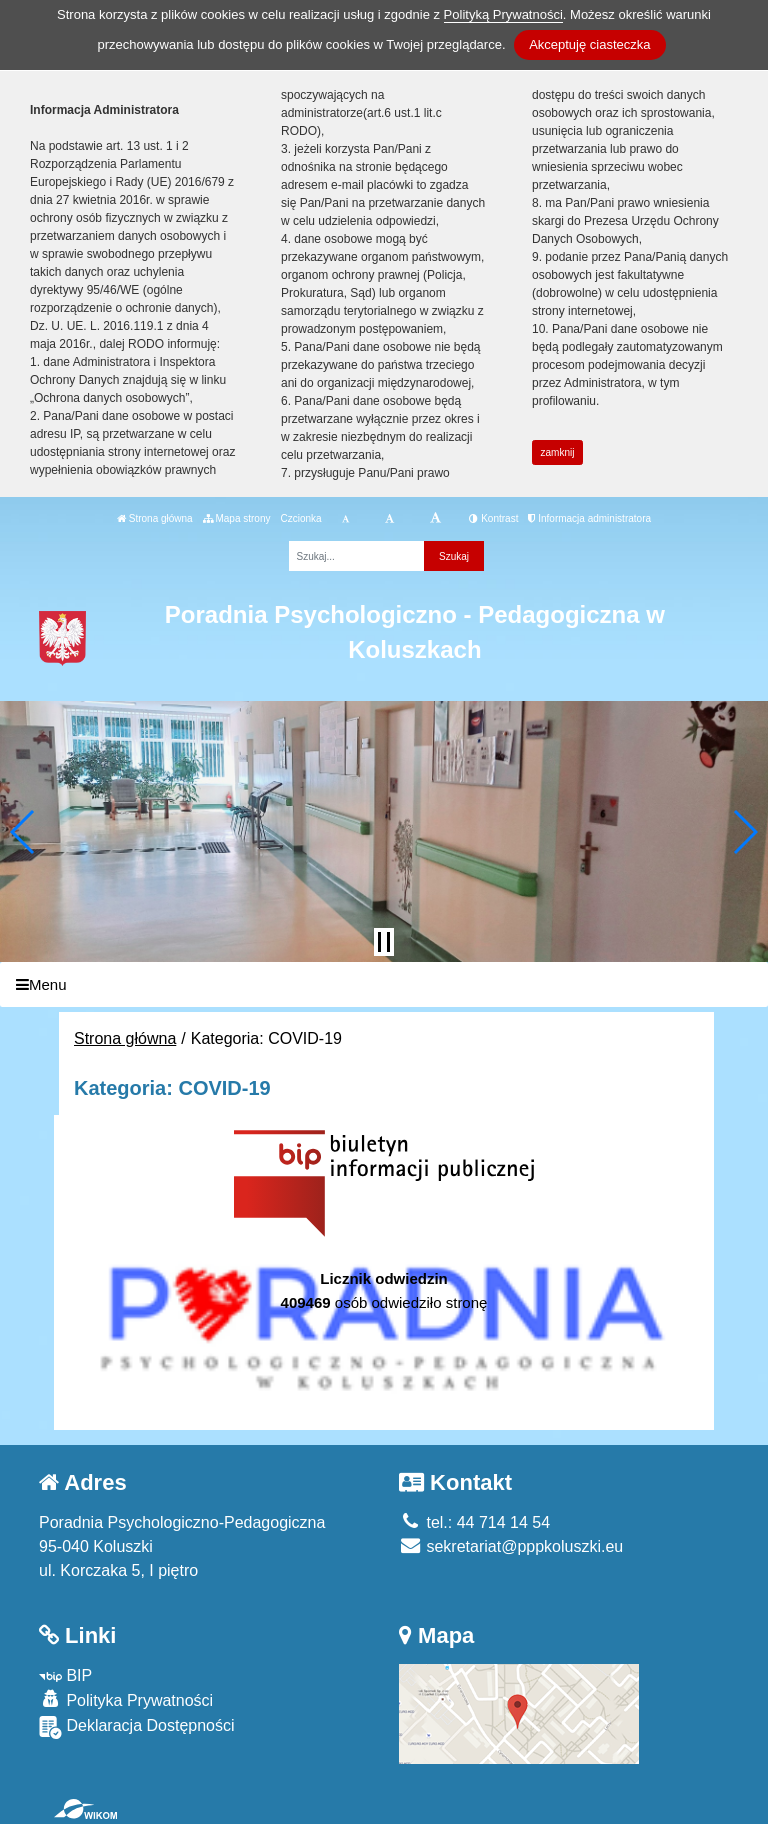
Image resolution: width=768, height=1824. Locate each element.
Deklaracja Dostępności (137, 1727)
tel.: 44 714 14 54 (474, 1522)
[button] (23, 832)
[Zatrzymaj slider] (384, 942)
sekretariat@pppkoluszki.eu (511, 1546)
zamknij (558, 452)
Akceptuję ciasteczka (589, 44)
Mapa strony (237, 518)
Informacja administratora (589, 518)
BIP (65, 1675)
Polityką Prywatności (503, 14)
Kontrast (493, 518)
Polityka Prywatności (126, 1699)
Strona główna (155, 518)
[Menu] (384, 984)
